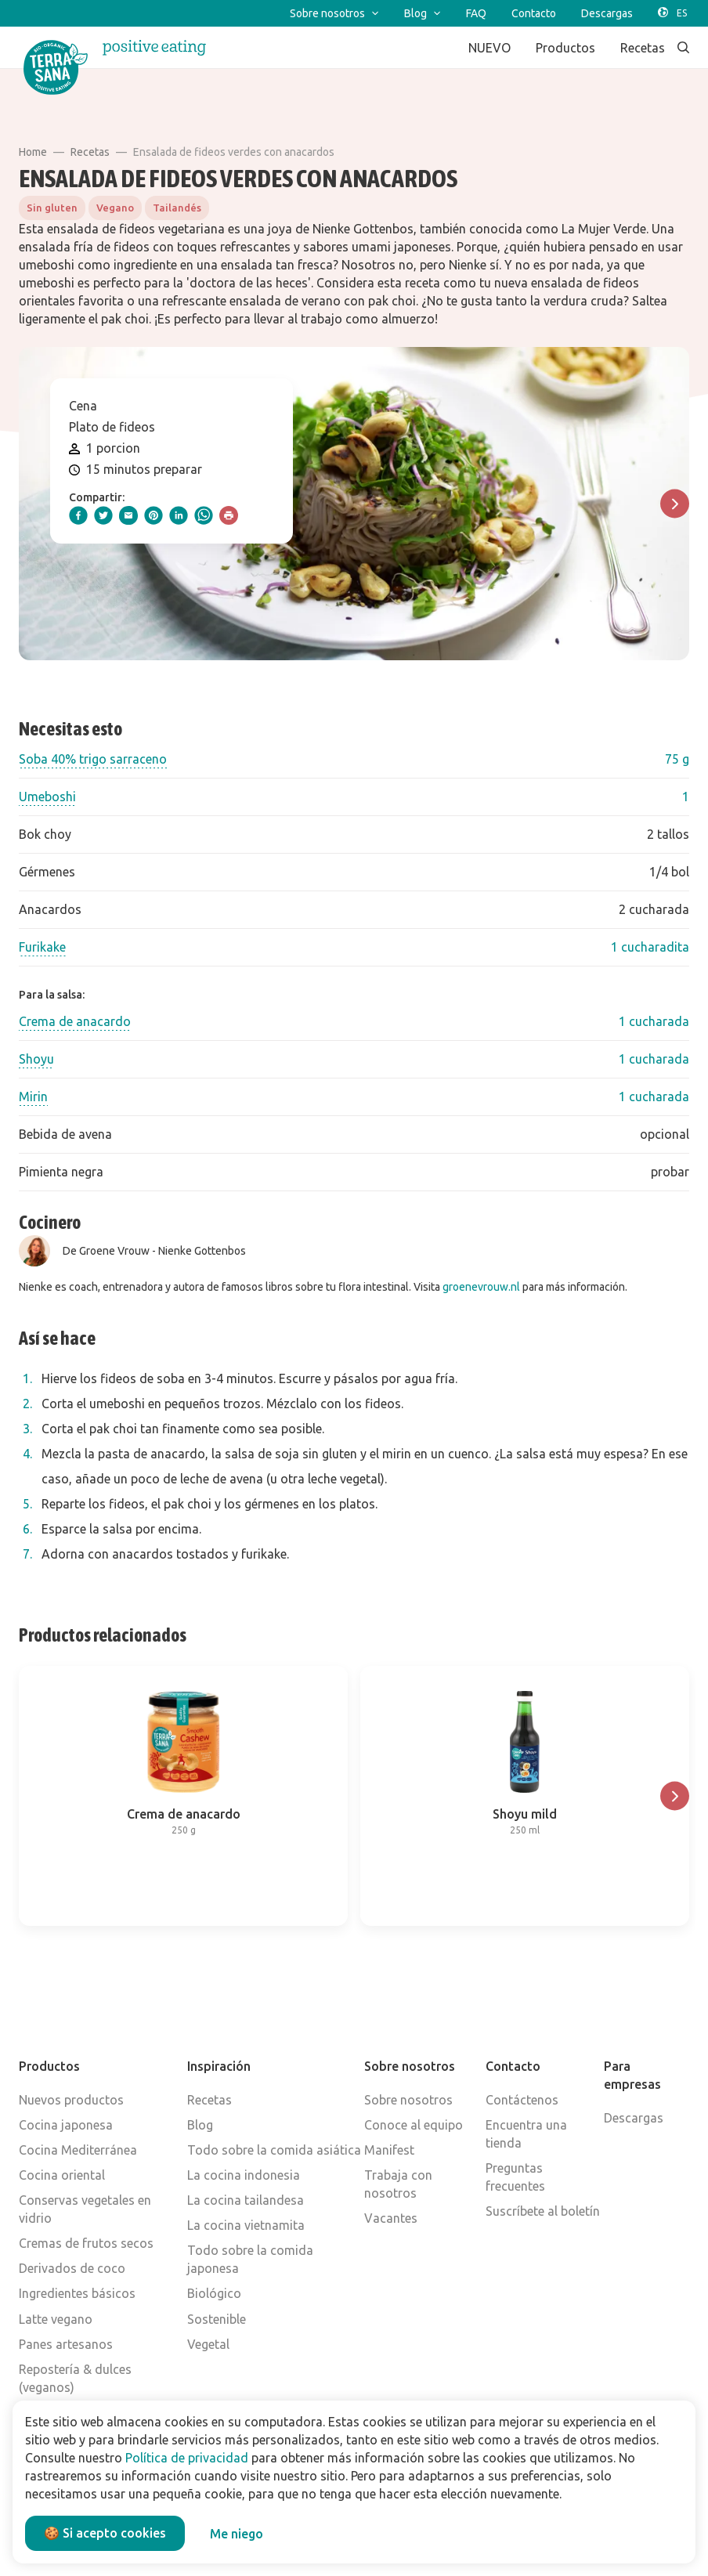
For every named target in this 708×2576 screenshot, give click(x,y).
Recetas (90, 152)
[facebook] (78, 515)
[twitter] (103, 515)
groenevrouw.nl (481, 1287)
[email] (128, 515)
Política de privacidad (186, 2458)
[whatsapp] (203, 515)
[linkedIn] (178, 515)
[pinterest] (153, 515)
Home (33, 152)
